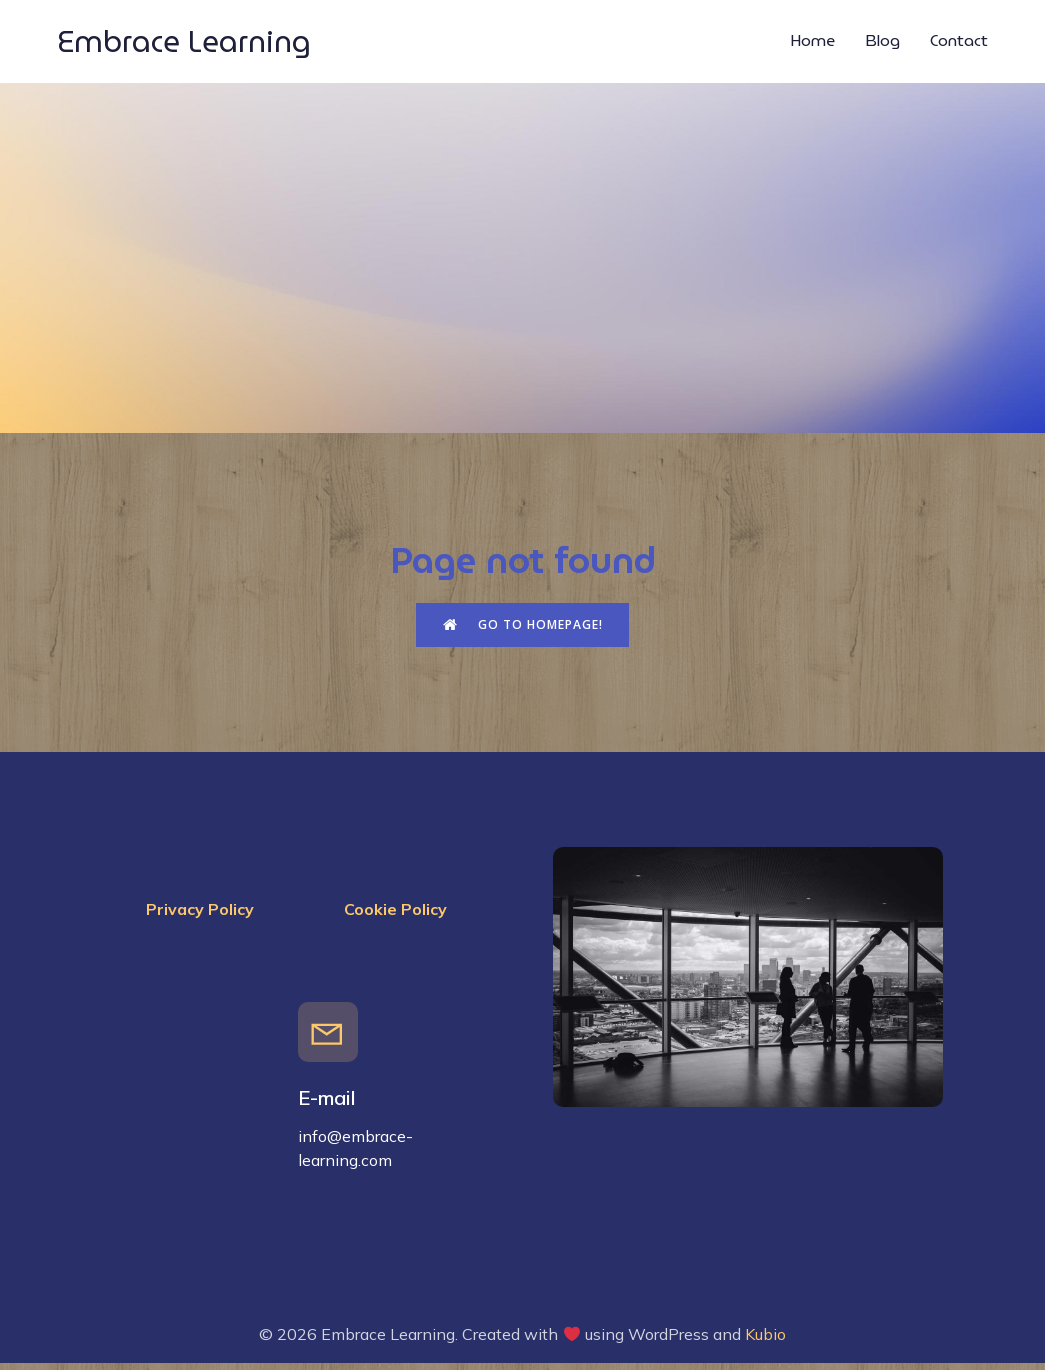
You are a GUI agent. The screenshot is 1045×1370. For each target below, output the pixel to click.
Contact (959, 44)
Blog (882, 44)
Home (812, 44)
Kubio (765, 1342)
